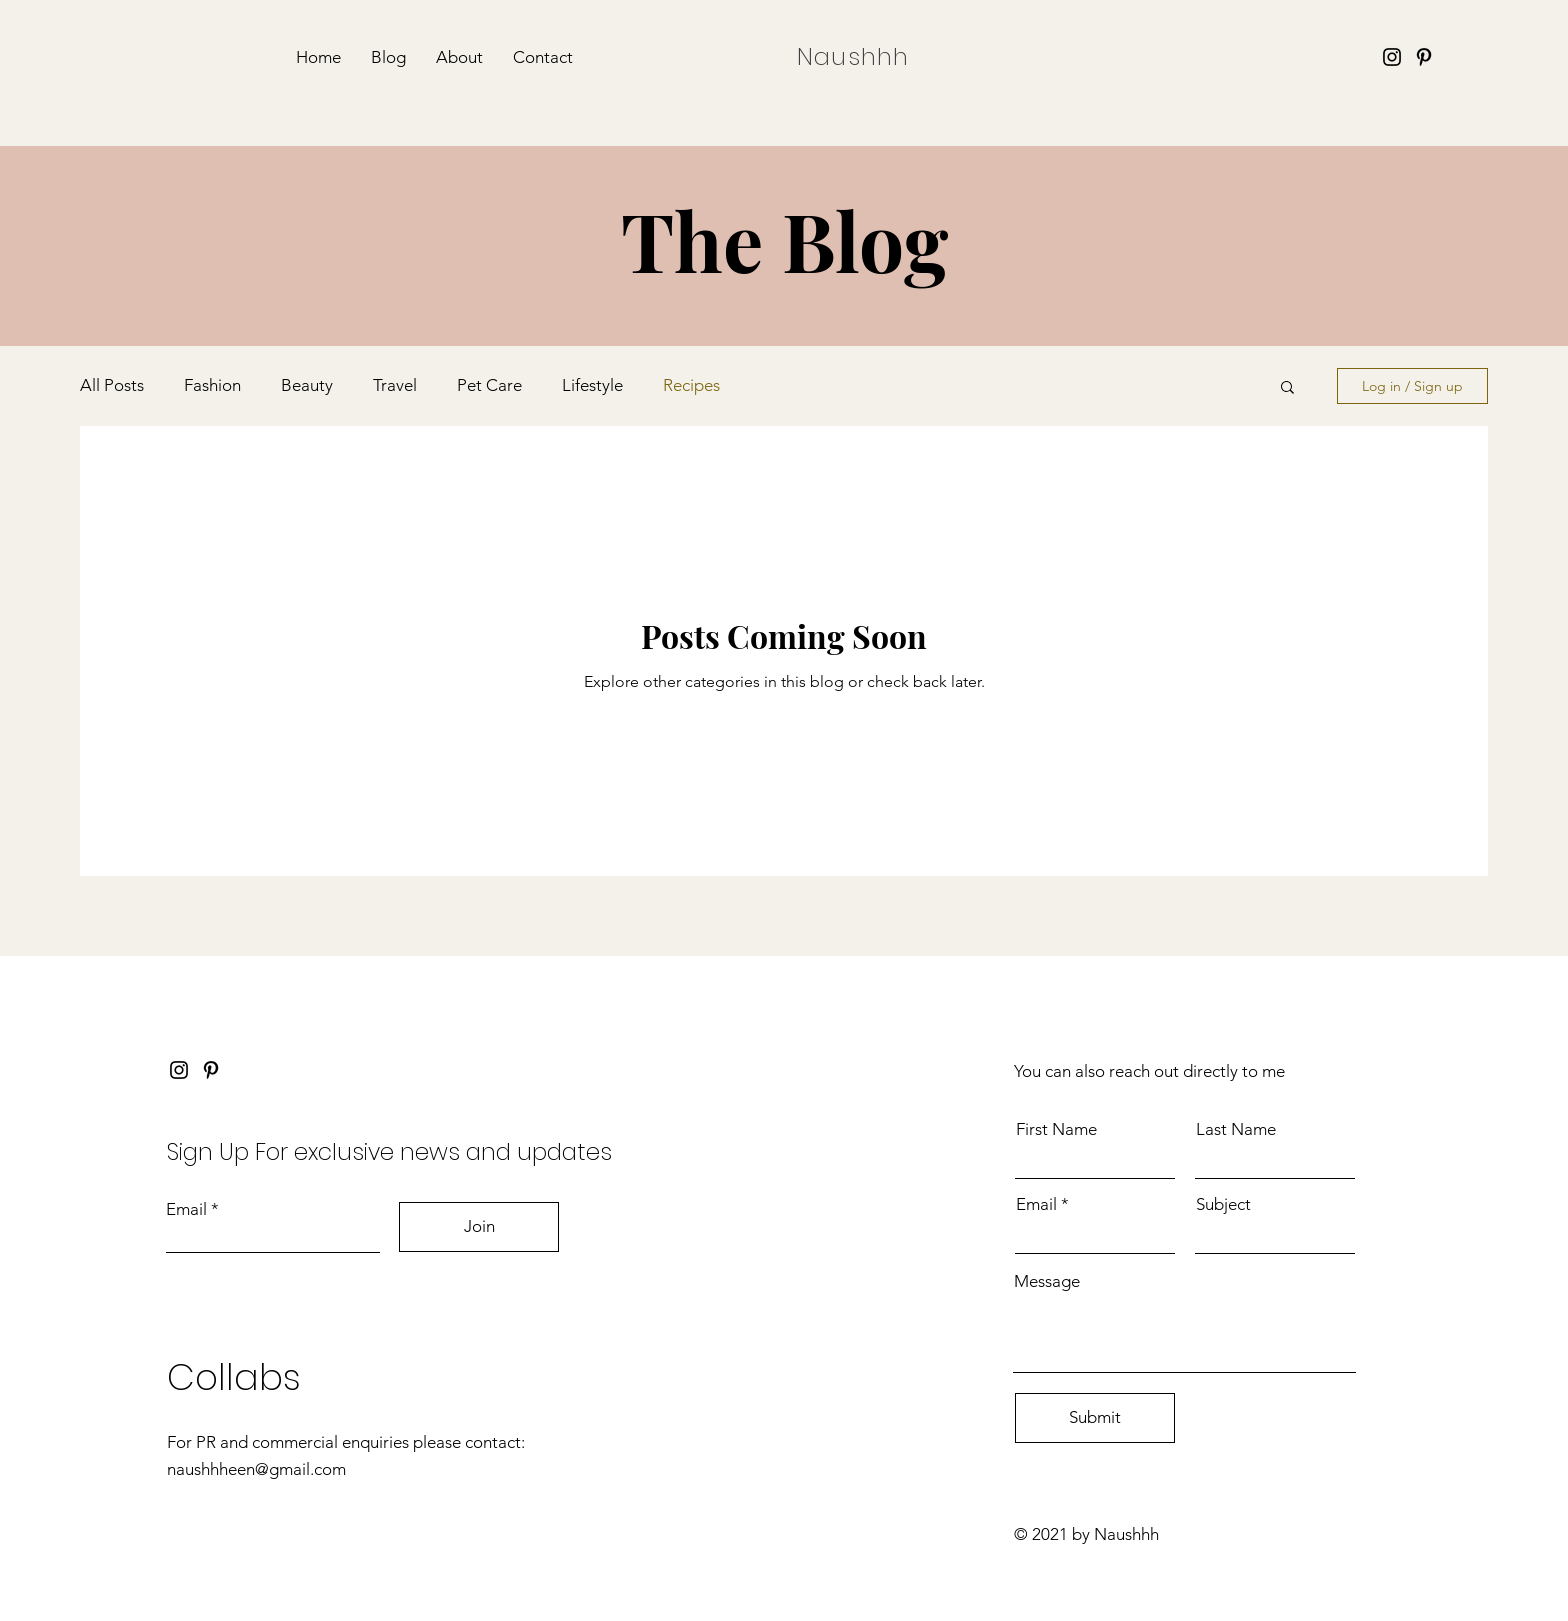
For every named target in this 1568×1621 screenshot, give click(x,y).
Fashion (212, 385)
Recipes (691, 385)
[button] (1287, 388)
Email (186, 1209)
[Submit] (1095, 1418)
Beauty (307, 385)
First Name (1056, 1129)
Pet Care (489, 385)
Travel (395, 385)
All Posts (112, 385)
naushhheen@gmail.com (256, 1469)
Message (1047, 1281)
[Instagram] (1392, 57)
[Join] (479, 1227)
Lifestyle (592, 385)
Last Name (1236, 1129)
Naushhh (853, 56)
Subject (1223, 1204)
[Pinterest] (1424, 57)
